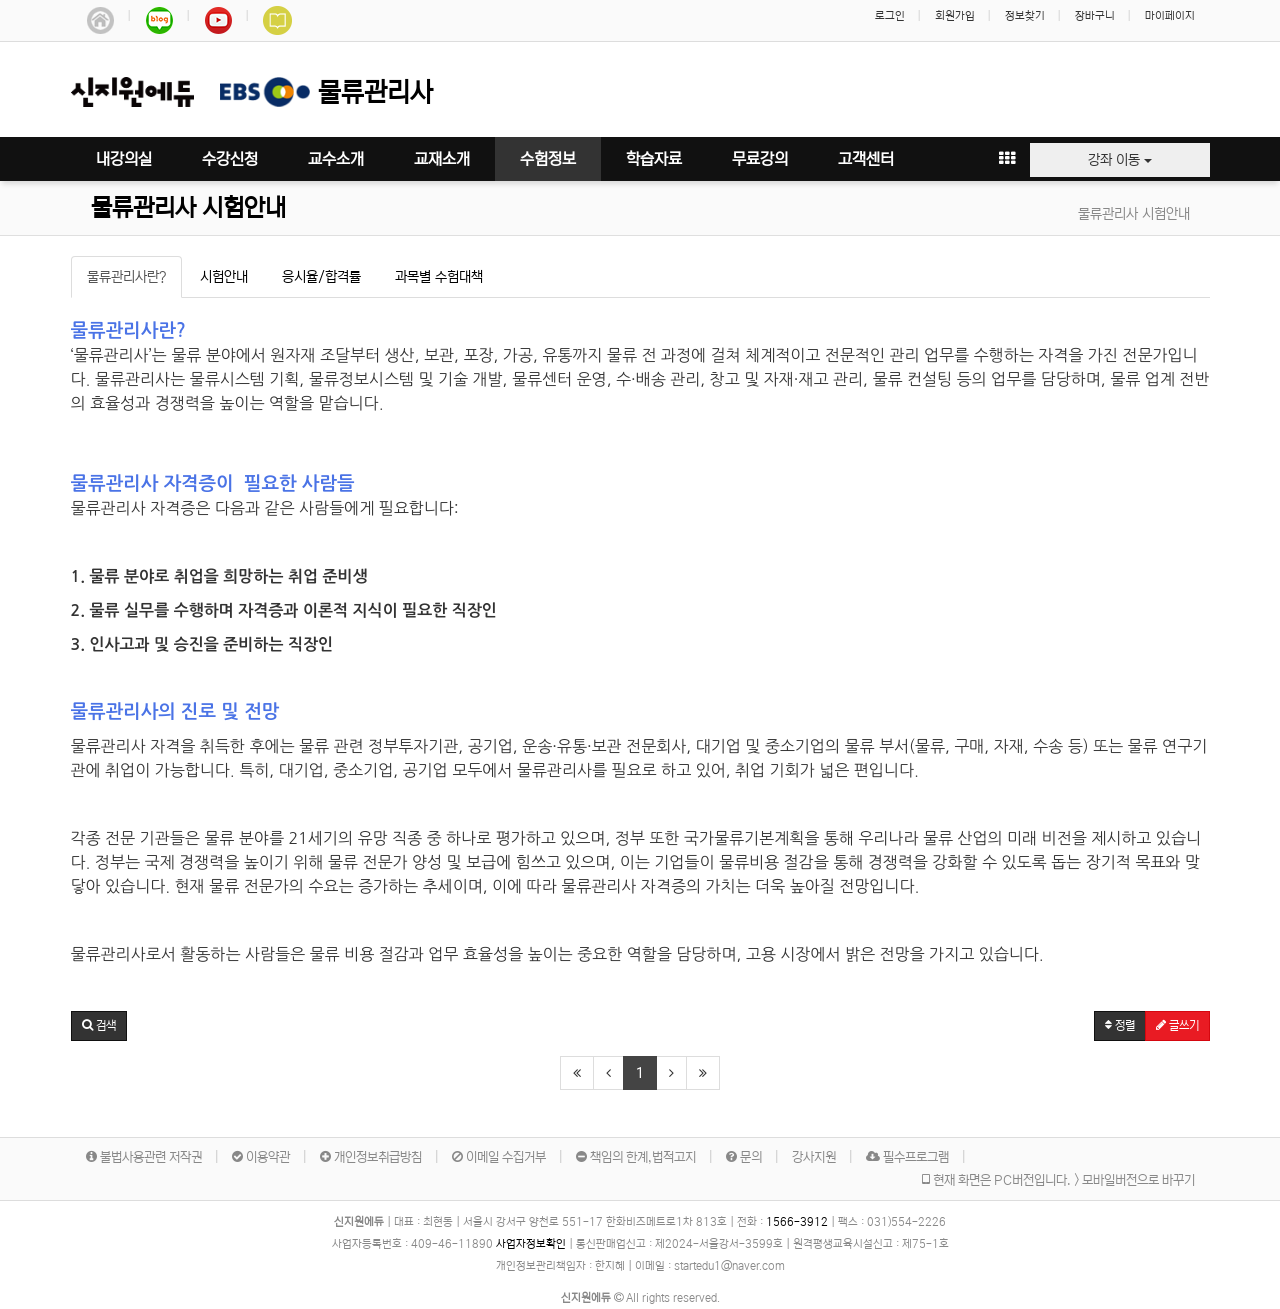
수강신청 (230, 159)
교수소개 (336, 159)
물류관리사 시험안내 (188, 208)
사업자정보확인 (531, 1244)
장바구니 (1095, 16)
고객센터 (866, 159)
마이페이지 (1170, 16)
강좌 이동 (1120, 160)
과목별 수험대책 (439, 277)
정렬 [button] (1120, 1025)
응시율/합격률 (321, 277)
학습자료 (654, 159)
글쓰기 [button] (1177, 1025)
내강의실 (124, 159)
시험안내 (224, 277)
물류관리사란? (126, 277)
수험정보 (548, 159)
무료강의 (760, 159)
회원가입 (955, 16)
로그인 (890, 16)
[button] (99, 1026)
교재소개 (442, 159)
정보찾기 (1025, 16)
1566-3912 (797, 1222)
